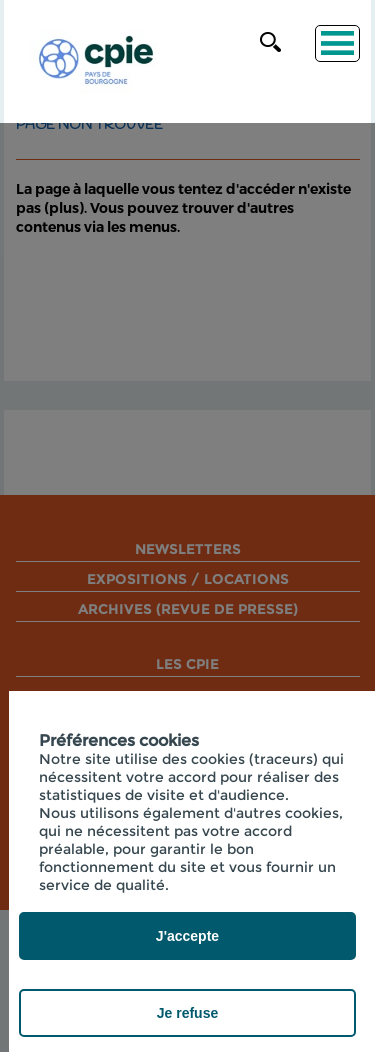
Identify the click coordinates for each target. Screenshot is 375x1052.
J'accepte (187, 936)
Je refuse (187, 1013)
